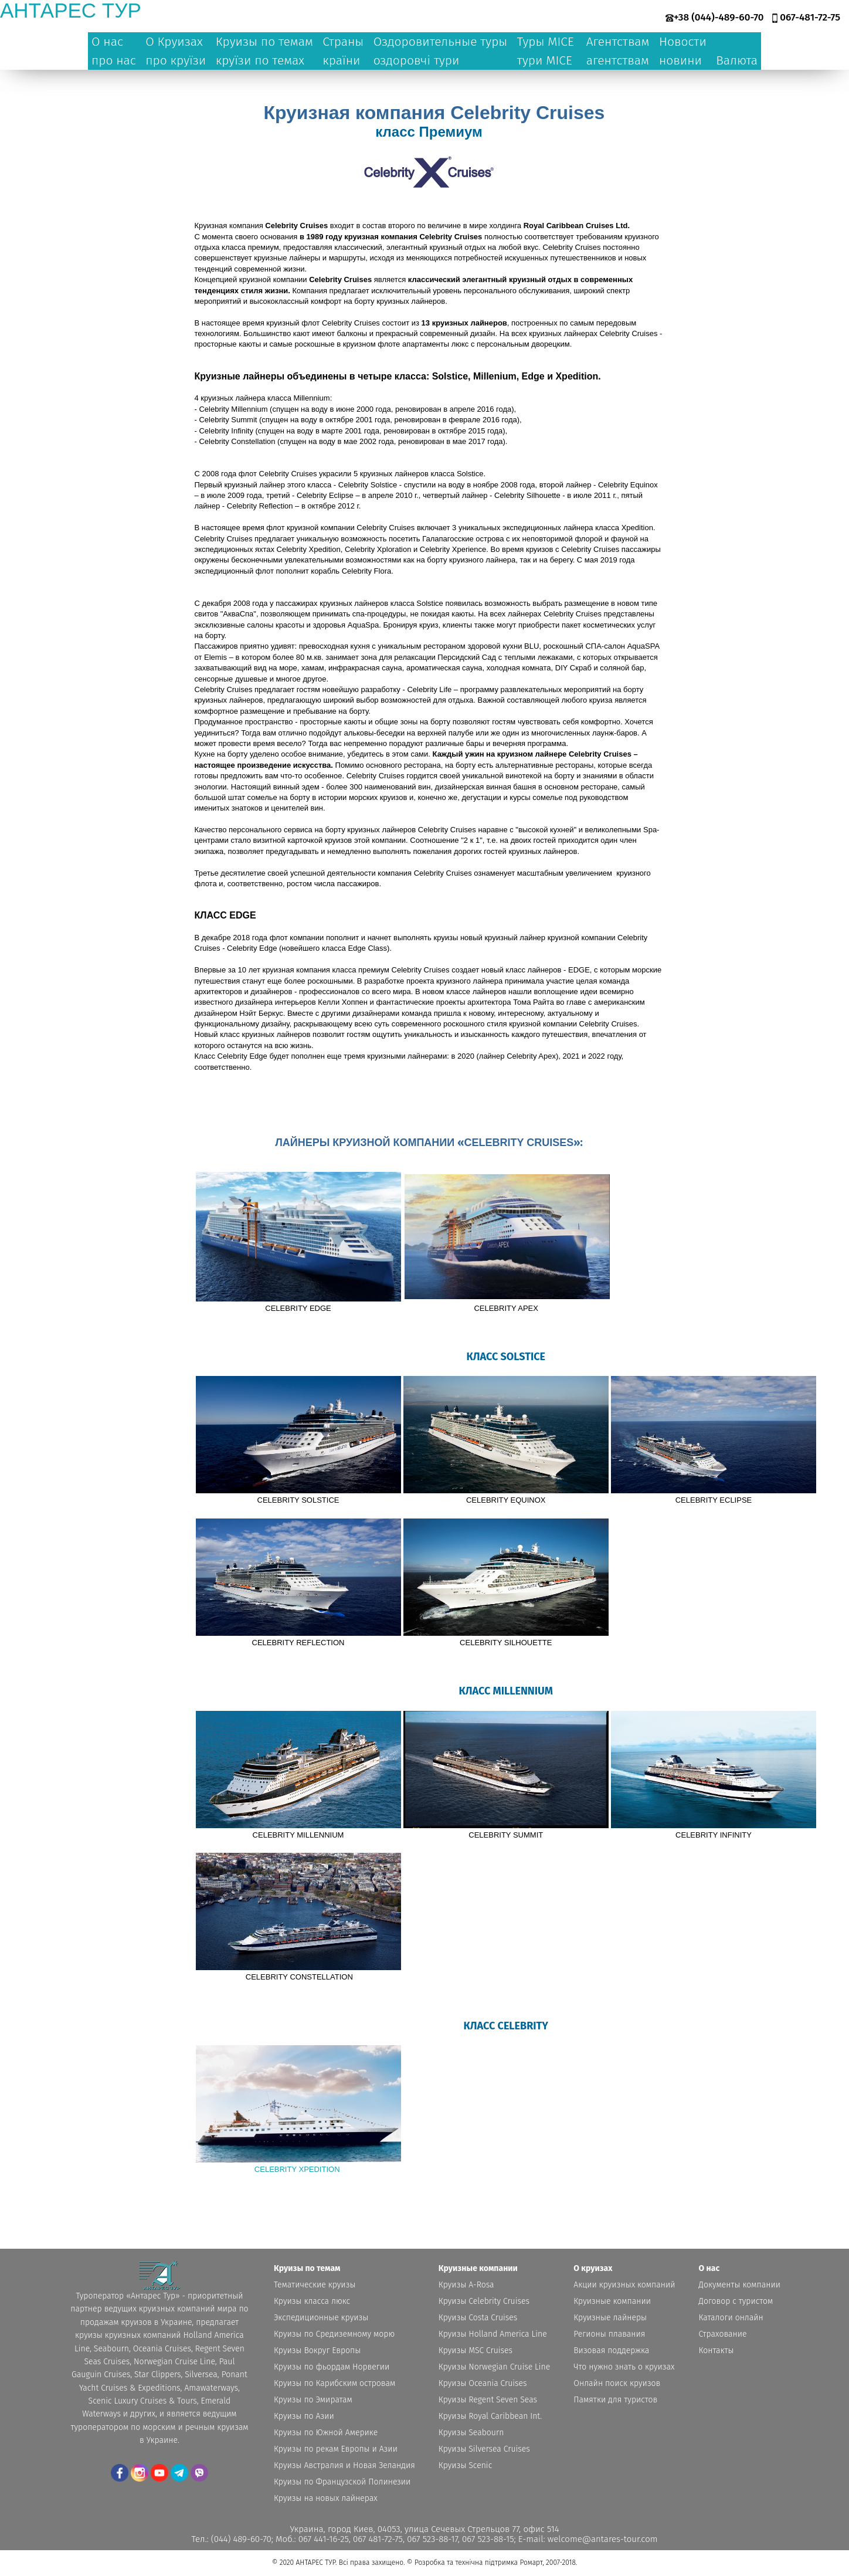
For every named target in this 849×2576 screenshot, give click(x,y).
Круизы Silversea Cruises (484, 2449)
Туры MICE (545, 41)
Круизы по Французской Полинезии (342, 2482)
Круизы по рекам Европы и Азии (336, 2449)
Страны (343, 41)
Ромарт (530, 2562)
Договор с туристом (736, 2301)
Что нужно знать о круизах (623, 2367)
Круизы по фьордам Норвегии (331, 2367)
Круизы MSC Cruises (475, 2350)
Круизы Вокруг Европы (317, 2350)
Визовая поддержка (611, 2350)
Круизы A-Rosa (466, 2285)
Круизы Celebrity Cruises (484, 2301)
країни (341, 60)
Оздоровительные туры (440, 41)
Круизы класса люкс (312, 2301)
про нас (113, 60)
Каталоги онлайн (731, 2318)
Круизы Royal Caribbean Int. (490, 2416)
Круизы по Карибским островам (334, 2383)
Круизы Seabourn (471, 2433)
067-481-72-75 (810, 17)
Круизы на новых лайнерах (326, 2498)
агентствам (617, 60)
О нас (107, 41)
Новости (683, 41)
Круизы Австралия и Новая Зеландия (344, 2465)
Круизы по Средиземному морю (334, 2334)
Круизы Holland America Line (493, 2334)
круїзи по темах (260, 60)
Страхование (723, 2334)
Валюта (737, 60)
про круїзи (175, 60)
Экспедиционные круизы (321, 2318)
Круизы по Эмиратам (313, 2400)
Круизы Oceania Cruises (483, 2383)
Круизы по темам (264, 41)
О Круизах (173, 41)
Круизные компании (612, 2301)
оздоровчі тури (416, 60)
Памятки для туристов (615, 2400)
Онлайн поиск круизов (616, 2383)
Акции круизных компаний (624, 2285)
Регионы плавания (609, 2334)
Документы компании (739, 2285)
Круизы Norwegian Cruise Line (494, 2367)
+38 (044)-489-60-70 (719, 17)
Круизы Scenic (465, 2465)
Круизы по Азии (304, 2416)
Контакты (716, 2350)
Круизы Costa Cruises (478, 2318)
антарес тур (70, 10)
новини (680, 60)
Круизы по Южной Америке (326, 2433)
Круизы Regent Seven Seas (488, 2400)
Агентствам (618, 41)
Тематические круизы (314, 2285)
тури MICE (544, 60)
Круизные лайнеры (610, 2318)
